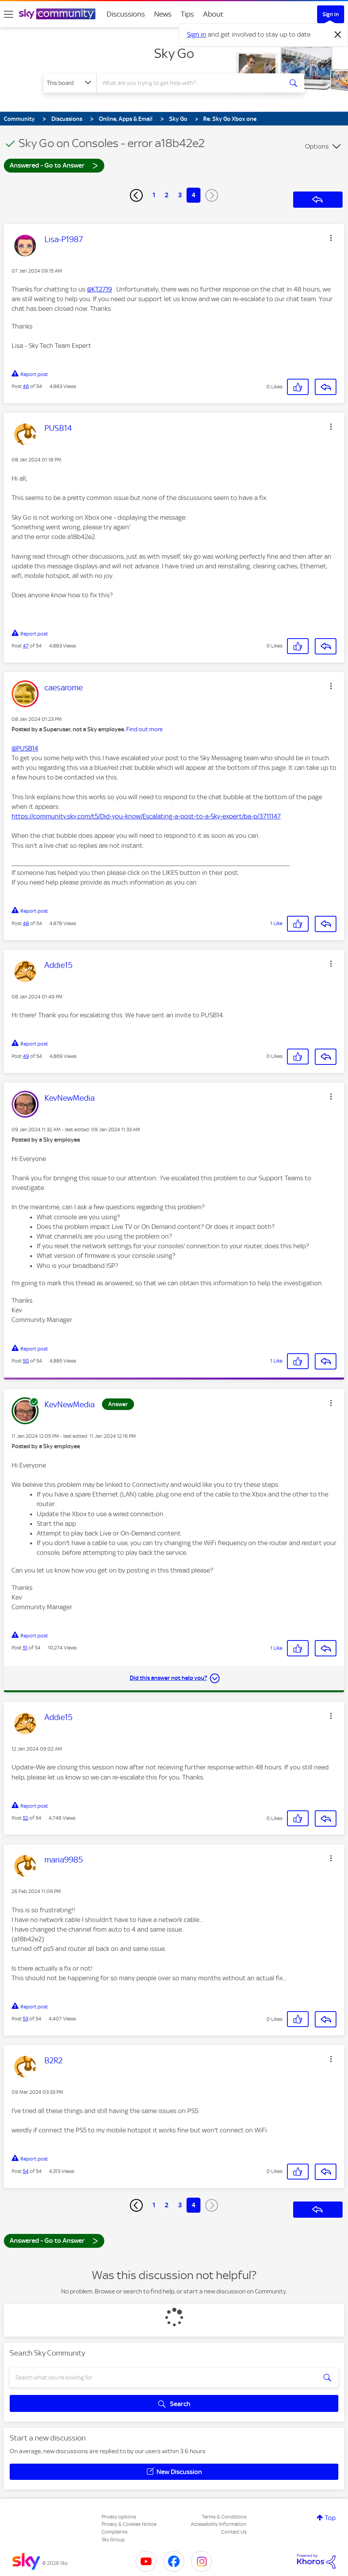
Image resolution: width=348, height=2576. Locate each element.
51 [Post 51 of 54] (25, 1648)
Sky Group (113, 2539)
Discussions (126, 14)
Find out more (144, 729)
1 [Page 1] (154, 195)
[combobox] (190, 83)
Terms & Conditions (224, 2517)
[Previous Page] (136, 195)
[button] (331, 237)
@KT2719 (99, 289)
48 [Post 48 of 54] (26, 923)
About (213, 14)
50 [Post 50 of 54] (26, 1361)
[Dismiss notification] (338, 35)
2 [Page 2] (166, 195)
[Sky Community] (57, 14)
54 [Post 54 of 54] (26, 2171)
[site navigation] (8, 14)
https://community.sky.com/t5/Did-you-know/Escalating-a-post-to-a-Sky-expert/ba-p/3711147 (146, 816)
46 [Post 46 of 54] (26, 386)
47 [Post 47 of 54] (26, 646)
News (162, 14)
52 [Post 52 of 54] (25, 1818)
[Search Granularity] (70, 83)
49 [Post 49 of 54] (26, 1056)
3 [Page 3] (180, 195)
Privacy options (119, 2517)
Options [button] (317, 146)
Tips (187, 14)
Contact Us (233, 2532)
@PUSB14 (25, 748)
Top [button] (330, 2518)
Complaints (114, 2532)
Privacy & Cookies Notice (129, 2524)
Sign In (331, 14)
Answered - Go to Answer (54, 165)
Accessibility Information (218, 2524)
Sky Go (174, 53)
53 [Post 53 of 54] (25, 2019)
